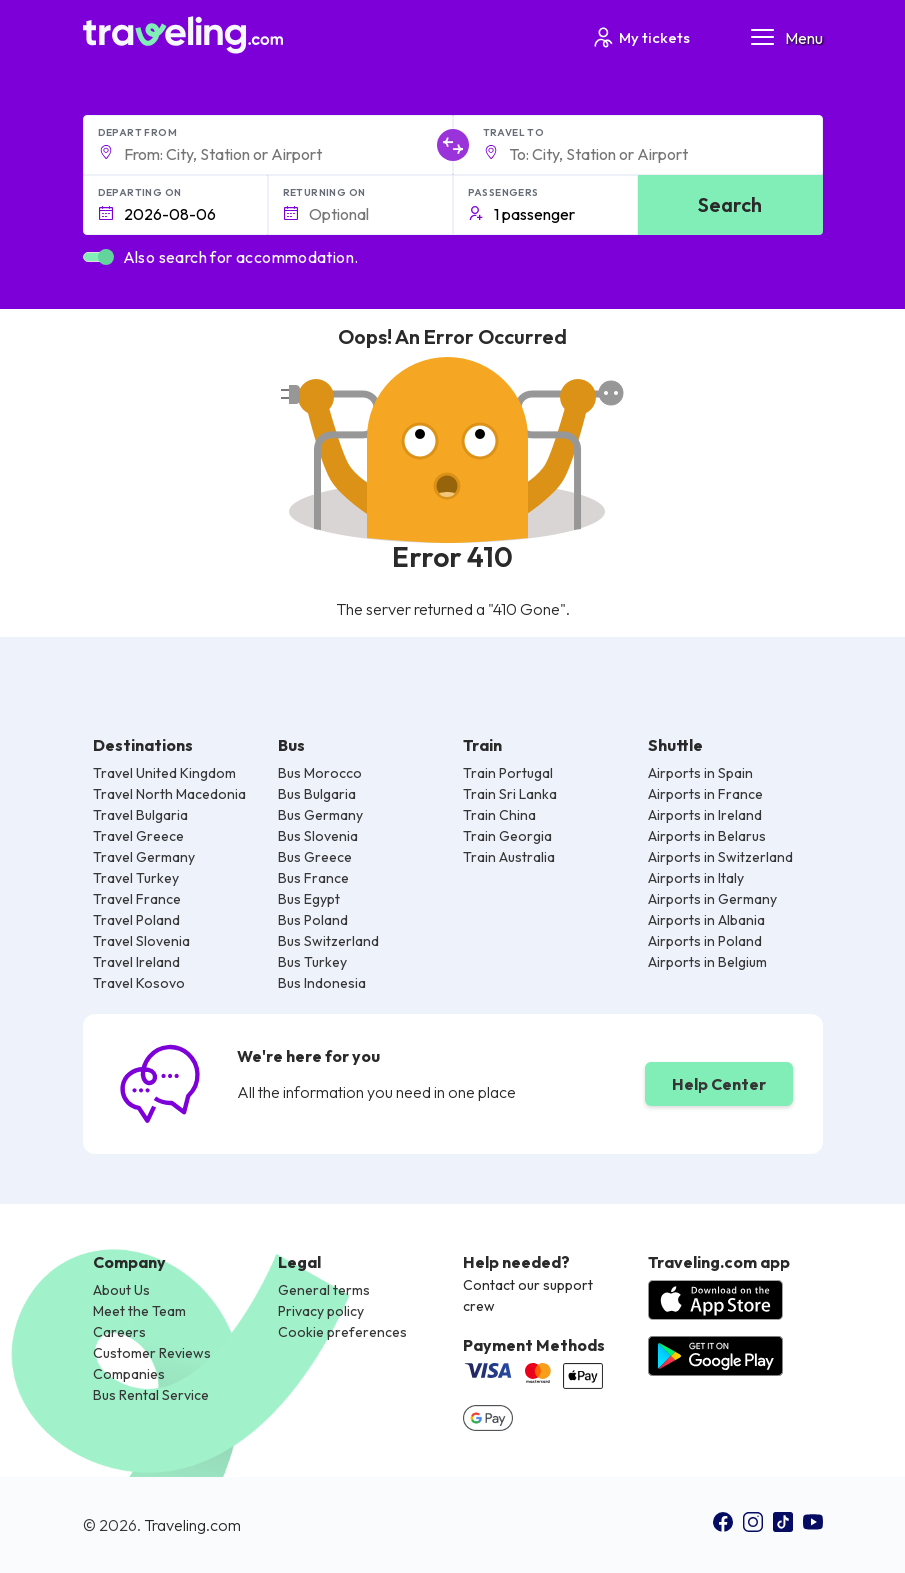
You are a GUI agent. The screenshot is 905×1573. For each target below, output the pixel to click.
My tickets (640, 37)
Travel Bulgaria (140, 815)
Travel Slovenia (141, 941)
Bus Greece (315, 857)
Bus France (313, 878)
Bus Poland (313, 920)
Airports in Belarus (707, 836)
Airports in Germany (712, 899)
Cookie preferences (342, 1332)
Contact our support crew (528, 1295)
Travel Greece (138, 836)
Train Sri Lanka (510, 794)
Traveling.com (192, 1525)
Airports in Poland (705, 941)
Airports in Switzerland (720, 857)
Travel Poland (136, 920)
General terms (324, 1290)
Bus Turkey (312, 962)
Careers (119, 1332)
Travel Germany (144, 857)
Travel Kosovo (139, 983)
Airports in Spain (700, 773)
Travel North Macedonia (169, 794)
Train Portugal (508, 773)
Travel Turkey (136, 878)
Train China (499, 815)
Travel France (137, 899)
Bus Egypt (309, 899)
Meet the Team (139, 1311)
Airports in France (705, 794)
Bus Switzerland (328, 941)
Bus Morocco (320, 773)
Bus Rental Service (151, 1395)
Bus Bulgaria (317, 794)
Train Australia (509, 857)
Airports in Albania (706, 920)
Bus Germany (320, 815)
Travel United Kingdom (164, 773)
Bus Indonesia (322, 983)
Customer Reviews (152, 1353)
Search (730, 204)
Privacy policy (321, 1311)
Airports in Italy (696, 878)
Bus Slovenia (318, 836)
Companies (129, 1374)
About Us (121, 1290)
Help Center (719, 1084)
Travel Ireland (136, 962)
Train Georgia (507, 836)
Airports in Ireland (705, 815)
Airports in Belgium (707, 962)
